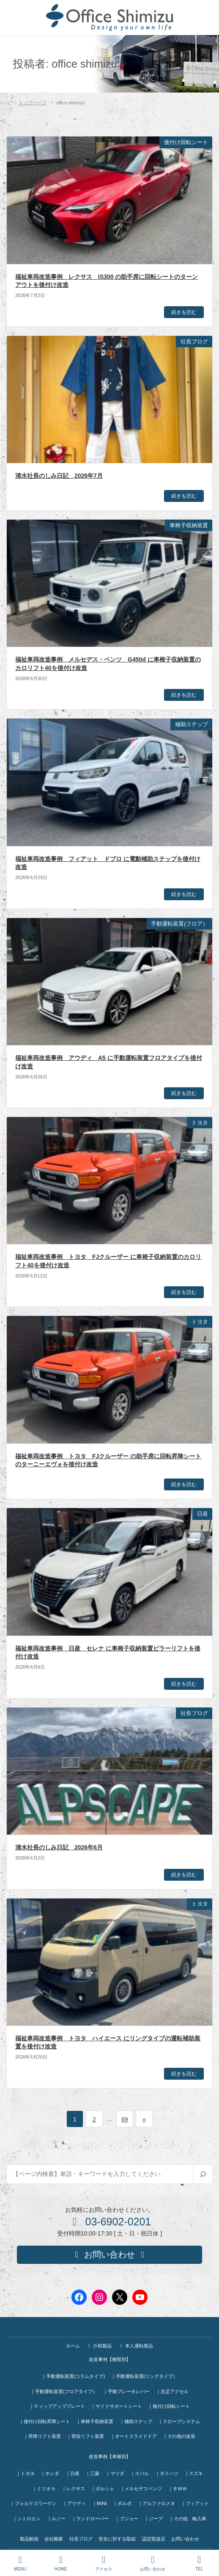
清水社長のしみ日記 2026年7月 (59, 475)
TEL (199, 2563)
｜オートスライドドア (133, 2436)
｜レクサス (73, 2488)
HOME (61, 2563)
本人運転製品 (135, 2345)
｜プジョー (126, 2518)
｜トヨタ (25, 2473)
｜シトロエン (27, 2518)
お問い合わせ (185, 2538)
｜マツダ (115, 2473)
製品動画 (29, 2538)
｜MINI (99, 2503)
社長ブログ (81, 2538)
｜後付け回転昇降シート (44, 2421)
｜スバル (139, 2473)
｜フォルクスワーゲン (33, 2503)
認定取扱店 (153, 2538)
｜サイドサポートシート (116, 2406)
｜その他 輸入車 (187, 2518)
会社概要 (53, 2538)
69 (124, 2118)
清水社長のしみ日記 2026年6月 (59, 1847)
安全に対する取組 (117, 2538)
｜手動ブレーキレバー (126, 2391)
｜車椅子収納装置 (94, 2421)
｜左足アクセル (172, 2391)
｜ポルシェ (102, 2488)
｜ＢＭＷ (177, 2488)
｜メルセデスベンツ (141, 2488)
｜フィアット (195, 2503)
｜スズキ (193, 2473)
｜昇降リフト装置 (42, 2436)
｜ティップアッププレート (57, 2406)
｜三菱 (92, 2473)
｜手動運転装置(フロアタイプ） (63, 2391)
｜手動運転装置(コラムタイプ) (73, 2376)
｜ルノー (56, 2518)
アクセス (103, 2563)
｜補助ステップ (136, 2421)
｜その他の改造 (179, 2436)
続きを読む (184, 312)
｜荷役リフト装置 (85, 2436)
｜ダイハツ (166, 2473)
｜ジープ (153, 2518)
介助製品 (99, 2345)
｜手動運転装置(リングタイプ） (144, 2376)
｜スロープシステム (179, 2421)
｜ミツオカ (43, 2488)
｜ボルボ (122, 2503)
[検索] (202, 2174)
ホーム (73, 2345)
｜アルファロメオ (156, 2503)
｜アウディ (74, 2503)
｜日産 (72, 2473)
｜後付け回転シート (169, 2406)
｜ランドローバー (90, 2518)
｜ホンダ (50, 2473)
